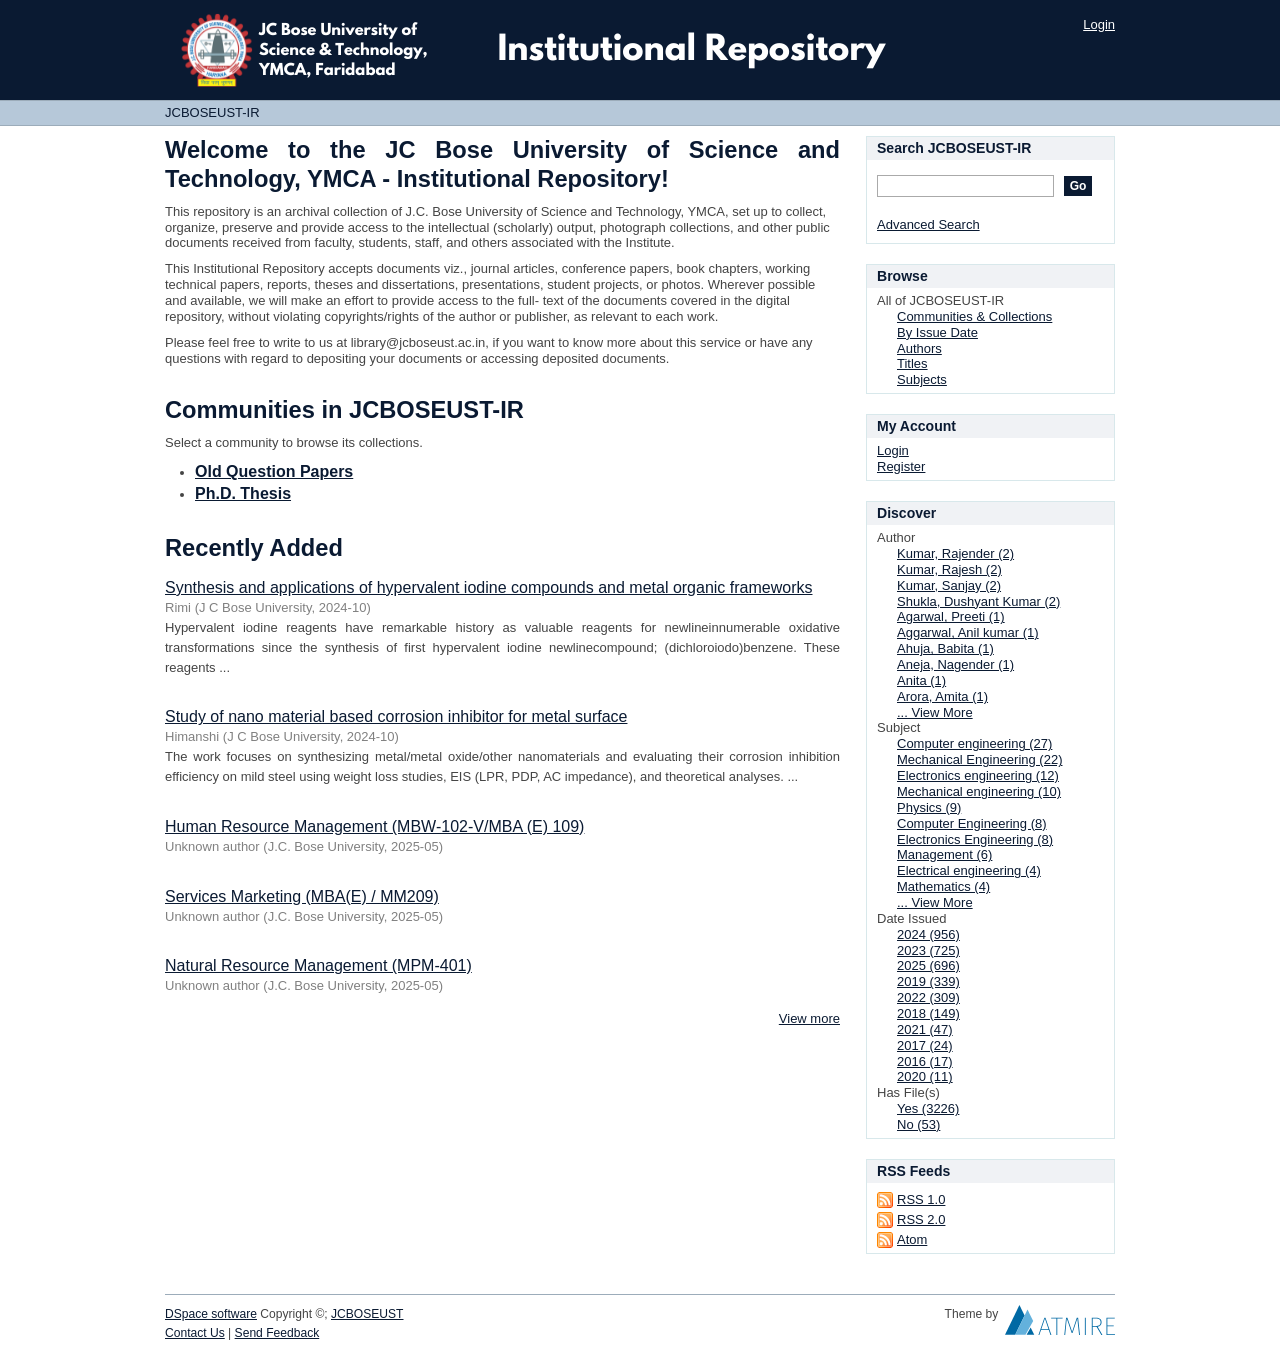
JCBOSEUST (367, 1314)
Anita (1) (921, 680)
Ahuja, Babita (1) (945, 648)
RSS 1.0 (921, 1199)
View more (809, 1018)
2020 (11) (925, 1076)
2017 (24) (925, 1045)
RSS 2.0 (921, 1219)
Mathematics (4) (943, 886)
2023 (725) (928, 950)
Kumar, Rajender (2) (955, 553)
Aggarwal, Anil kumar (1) (968, 632)
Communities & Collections (974, 316)
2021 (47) (925, 1029)
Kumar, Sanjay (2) (949, 585)
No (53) (918, 1124)
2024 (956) (928, 934)
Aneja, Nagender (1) (955, 664)
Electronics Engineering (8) (975, 839)
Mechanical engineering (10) (979, 791)
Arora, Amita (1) (942, 696)
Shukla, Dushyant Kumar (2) (978, 601)
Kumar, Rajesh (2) (949, 569)
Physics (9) (929, 807)
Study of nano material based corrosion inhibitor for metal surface (396, 716)
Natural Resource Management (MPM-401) (318, 965)
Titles (912, 363)
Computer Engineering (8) (972, 823)
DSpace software (211, 1314)
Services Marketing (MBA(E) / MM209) (302, 896)
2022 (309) (928, 997)
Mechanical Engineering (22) (979, 759)
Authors (919, 348)
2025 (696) (928, 965)
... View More (935, 712)
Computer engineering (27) (974, 743)
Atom (912, 1239)
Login (1099, 24)
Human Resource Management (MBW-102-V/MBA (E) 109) (374, 826)
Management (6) (944, 854)
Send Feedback (277, 1333)
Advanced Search (928, 224)
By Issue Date (937, 332)
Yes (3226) (928, 1108)
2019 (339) (928, 981)
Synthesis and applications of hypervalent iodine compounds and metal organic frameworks (488, 587)
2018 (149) (928, 1013)
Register (901, 466)
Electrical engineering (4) (969, 870)
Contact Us (195, 1333)
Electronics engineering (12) (978, 775)
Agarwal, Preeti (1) (951, 616)
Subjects (922, 379)
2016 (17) (925, 1061)
